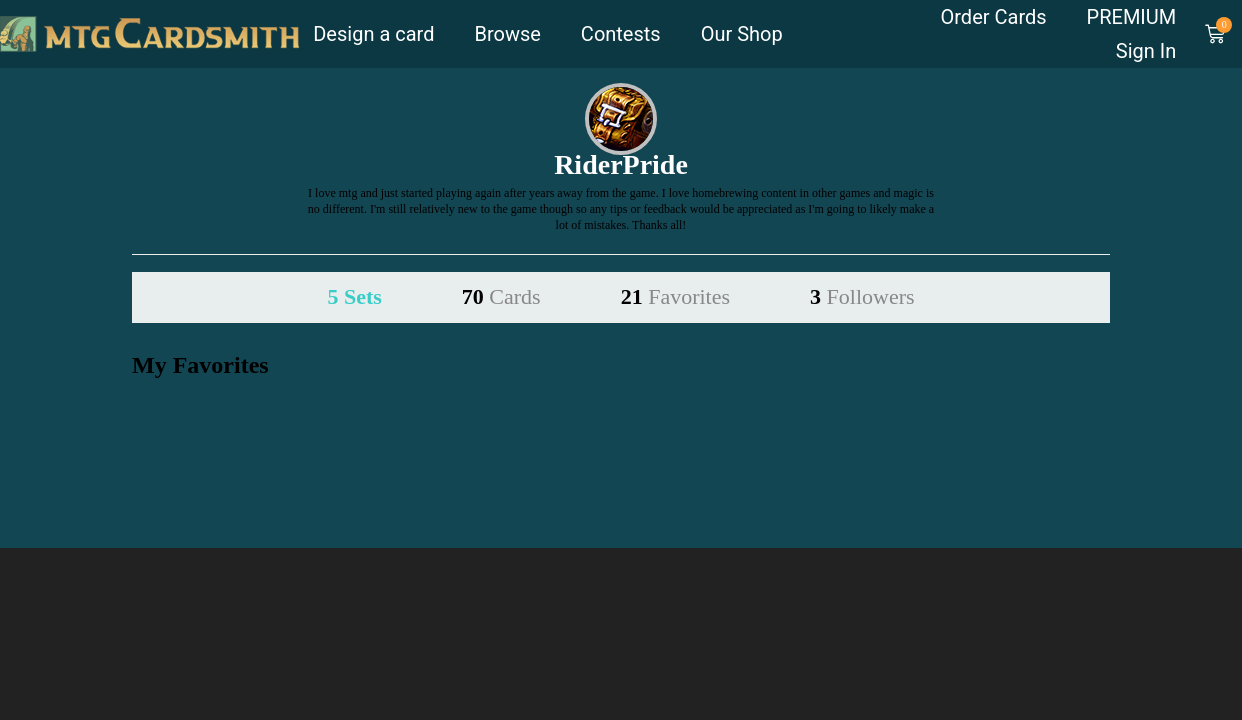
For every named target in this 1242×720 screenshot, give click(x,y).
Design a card (373, 34)
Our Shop (742, 34)
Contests (621, 34)
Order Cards (994, 17)
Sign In (1146, 51)
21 (675, 296)
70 (501, 296)
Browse (507, 34)
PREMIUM (1132, 17)
